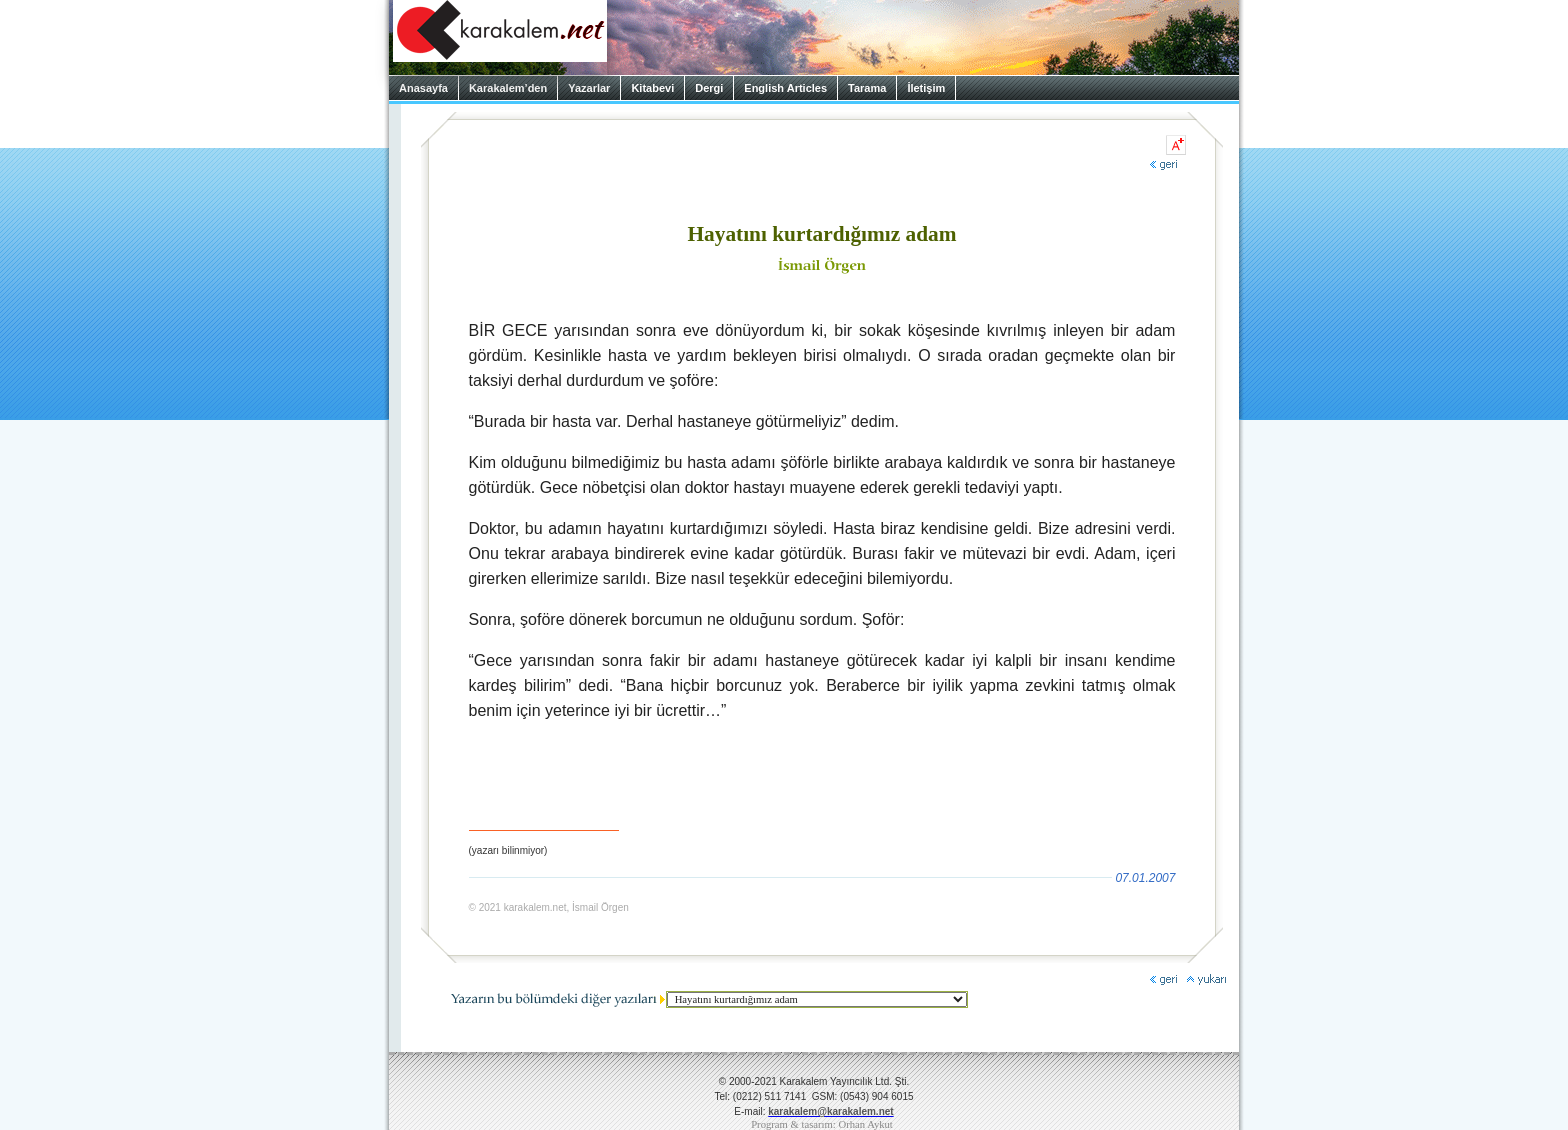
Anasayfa (423, 88)
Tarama (867, 88)
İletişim (926, 88)
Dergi (709, 88)
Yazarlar (589, 88)
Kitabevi (652, 88)
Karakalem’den (508, 88)
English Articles (785, 88)
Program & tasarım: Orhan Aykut (822, 1124)
